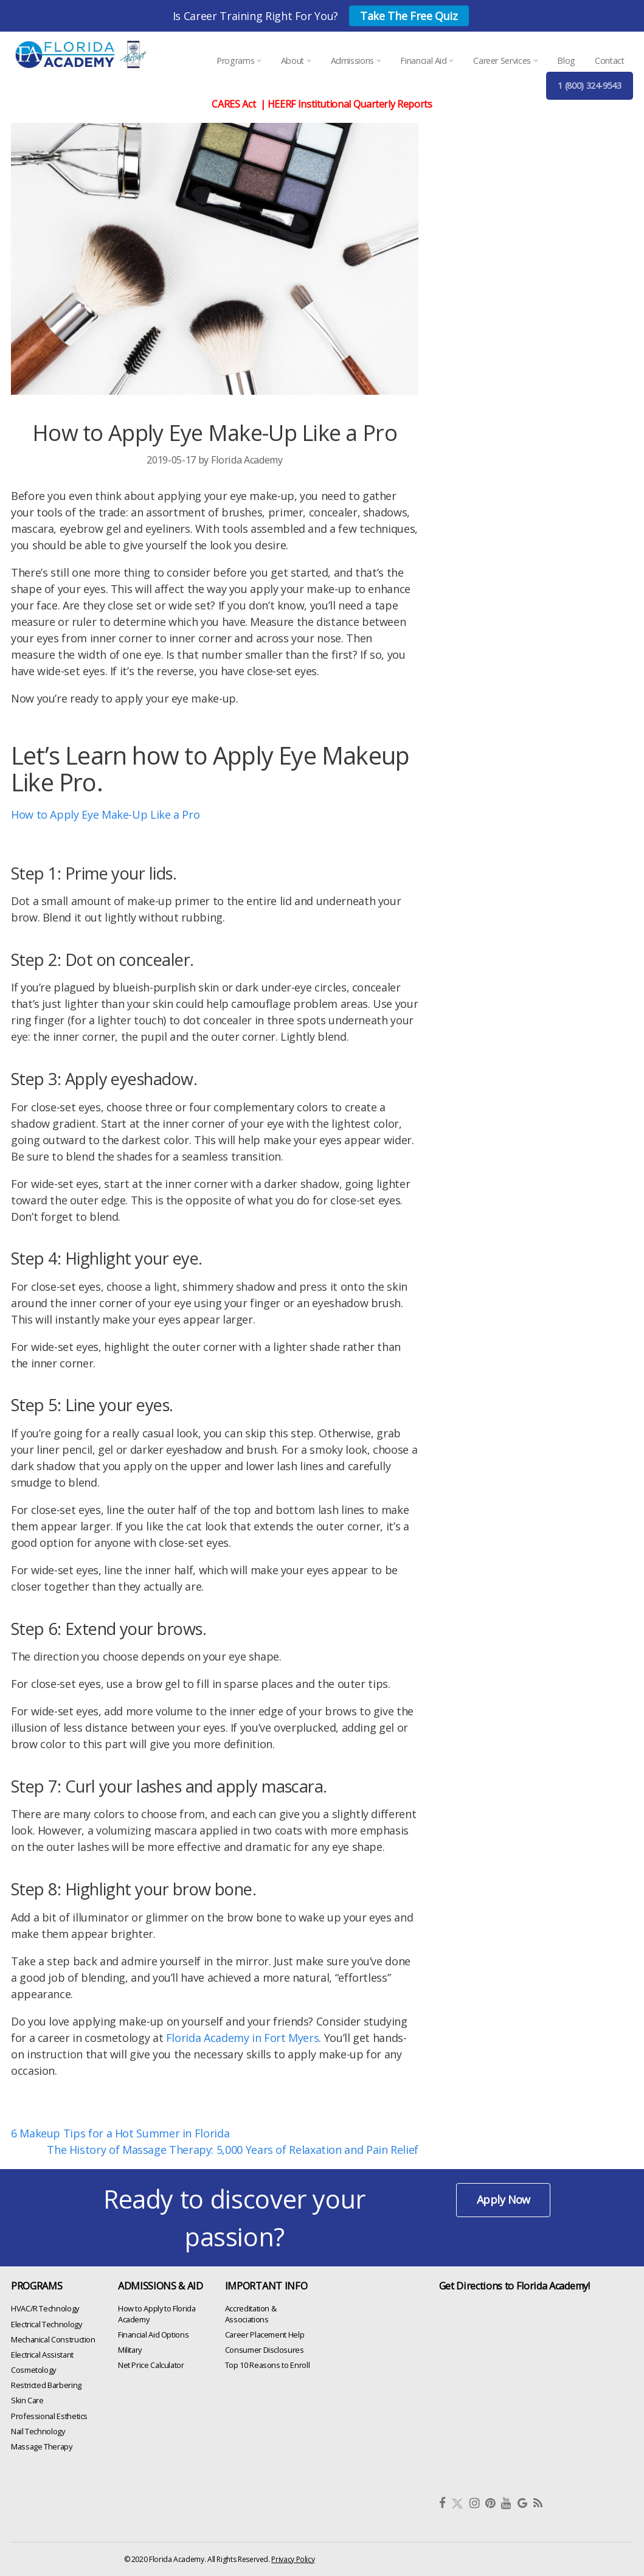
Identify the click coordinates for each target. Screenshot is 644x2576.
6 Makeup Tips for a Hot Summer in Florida (120, 2133)
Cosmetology (33, 2369)
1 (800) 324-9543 (589, 85)
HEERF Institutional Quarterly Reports (350, 104)
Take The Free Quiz (409, 16)
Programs (238, 60)
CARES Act (234, 104)
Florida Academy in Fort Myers (242, 2037)
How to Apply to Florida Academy (157, 2313)
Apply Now (503, 2199)
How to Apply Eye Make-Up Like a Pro (105, 814)
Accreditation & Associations (251, 2313)
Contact (609, 60)
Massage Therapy (41, 2446)
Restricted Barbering (46, 2385)
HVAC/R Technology (45, 2308)
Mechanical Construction (53, 2338)
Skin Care (27, 2400)
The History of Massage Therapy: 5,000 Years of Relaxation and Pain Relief (232, 2149)
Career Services (505, 60)
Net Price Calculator (151, 2364)
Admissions (356, 60)
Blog (566, 60)
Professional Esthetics (49, 2415)
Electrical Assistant (42, 2354)
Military (130, 2349)
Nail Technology (38, 2430)
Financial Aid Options (153, 2333)
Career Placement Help (264, 2333)
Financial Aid (427, 60)
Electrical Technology (46, 2323)
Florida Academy (247, 460)
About (296, 60)
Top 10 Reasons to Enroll (267, 2364)
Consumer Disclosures (264, 2349)
